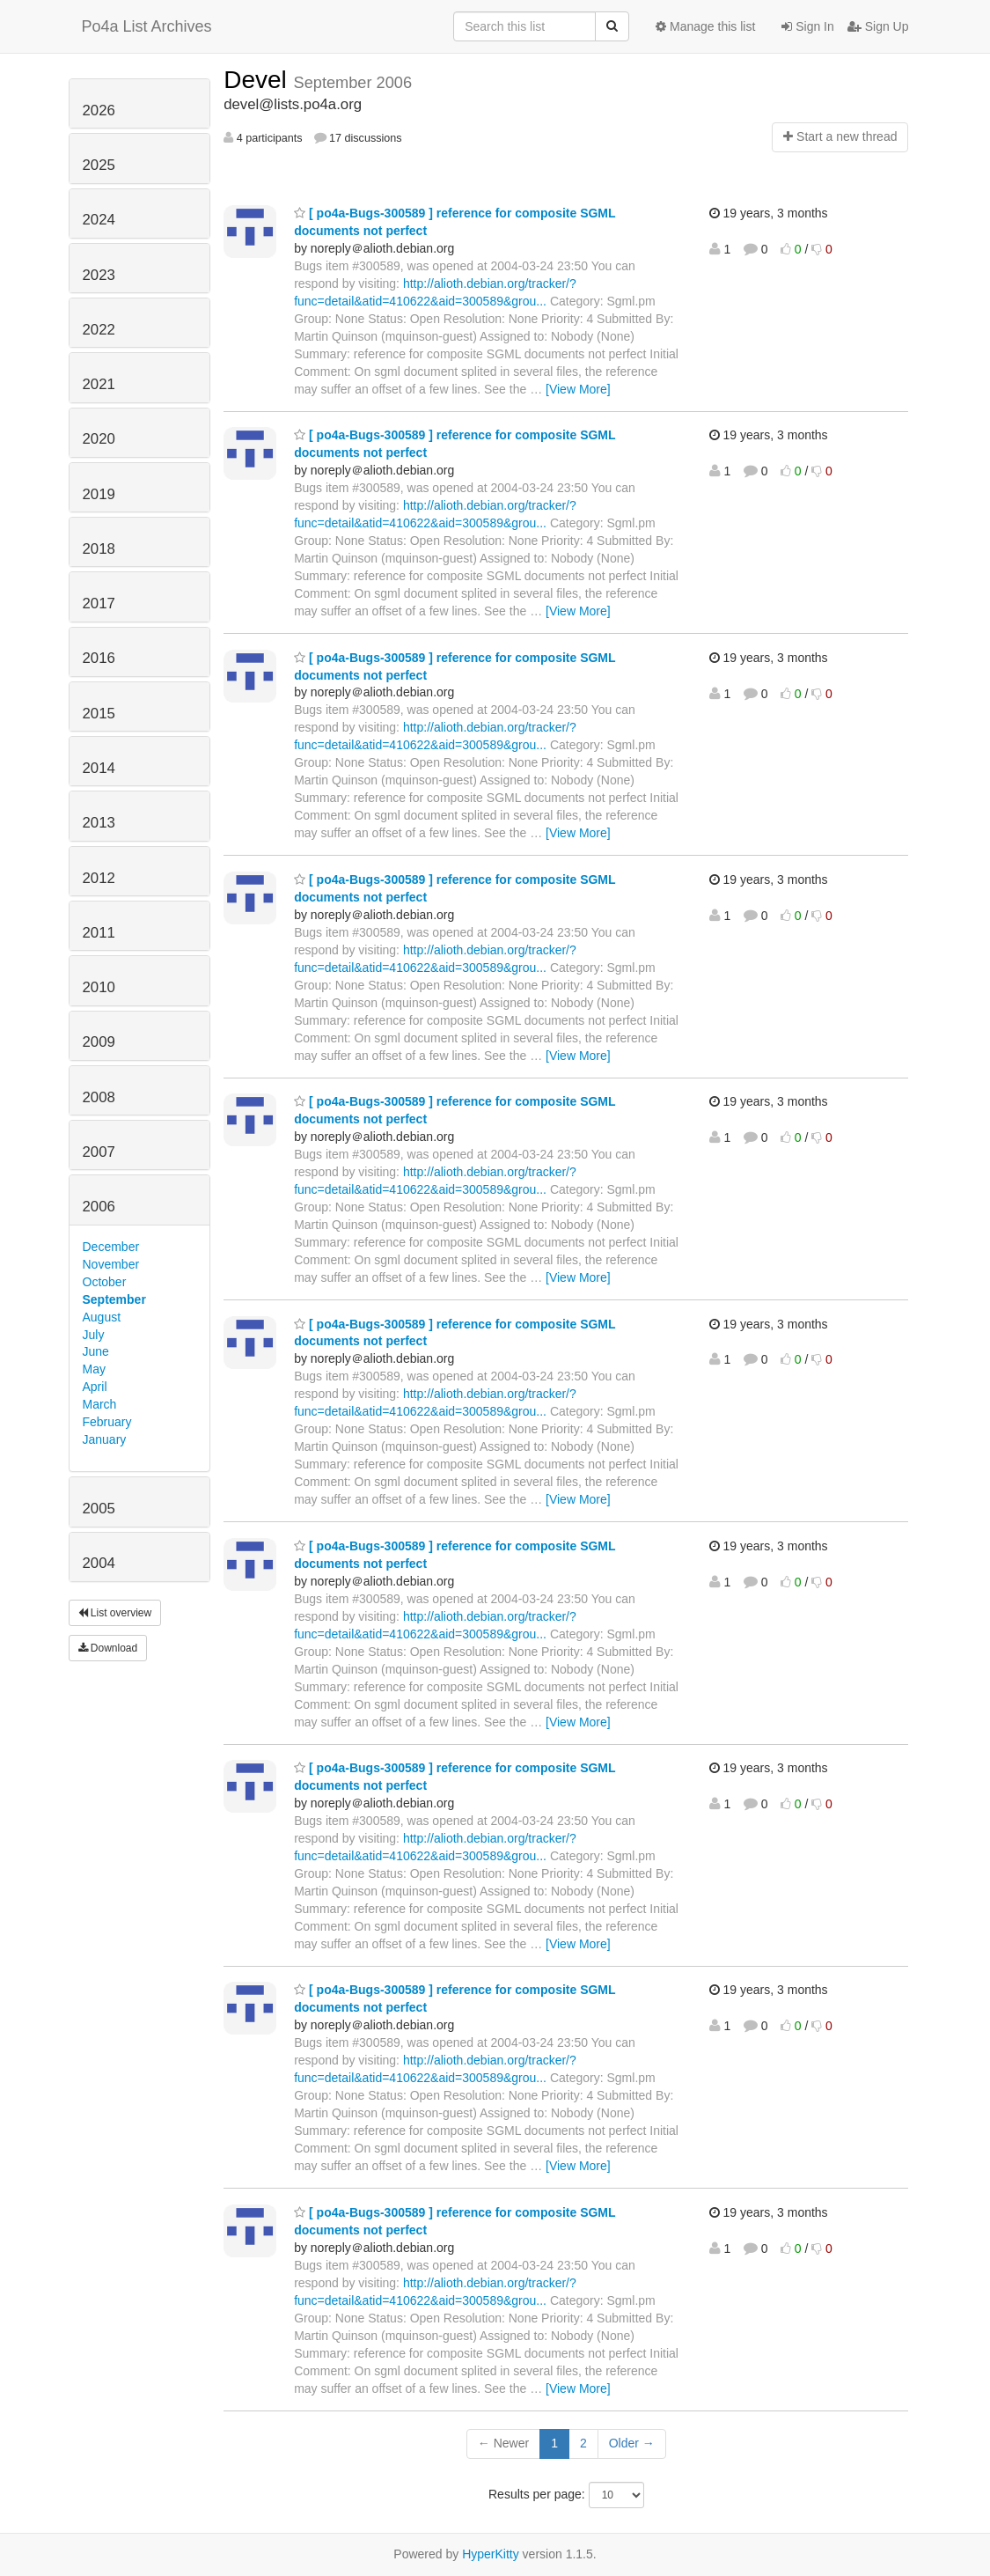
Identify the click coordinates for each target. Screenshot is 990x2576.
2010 (99, 987)
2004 (99, 1563)
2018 (99, 549)
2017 (99, 603)
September (114, 1299)
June (96, 1351)
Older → (632, 2443)
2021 (99, 384)
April (95, 1387)
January (105, 1439)
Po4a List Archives (147, 26)
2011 (99, 932)
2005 (99, 1508)
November (111, 1264)
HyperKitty (490, 2554)
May (94, 1369)
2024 (99, 219)
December (111, 1247)
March (100, 1404)
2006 (99, 1206)
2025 (99, 165)
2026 (99, 110)
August (102, 1317)
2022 (99, 329)
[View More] (578, 389)
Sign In (807, 26)
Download (108, 1648)
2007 (99, 1152)
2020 (99, 439)
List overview (115, 1613)
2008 (99, 1097)
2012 (99, 878)
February (107, 1422)
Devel (258, 79)
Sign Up (878, 26)
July (94, 1335)
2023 (99, 275)
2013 (99, 822)
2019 (99, 494)
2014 (99, 768)
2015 (99, 713)
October (105, 1282)
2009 (99, 1042)
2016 (99, 658)
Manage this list (705, 26)
